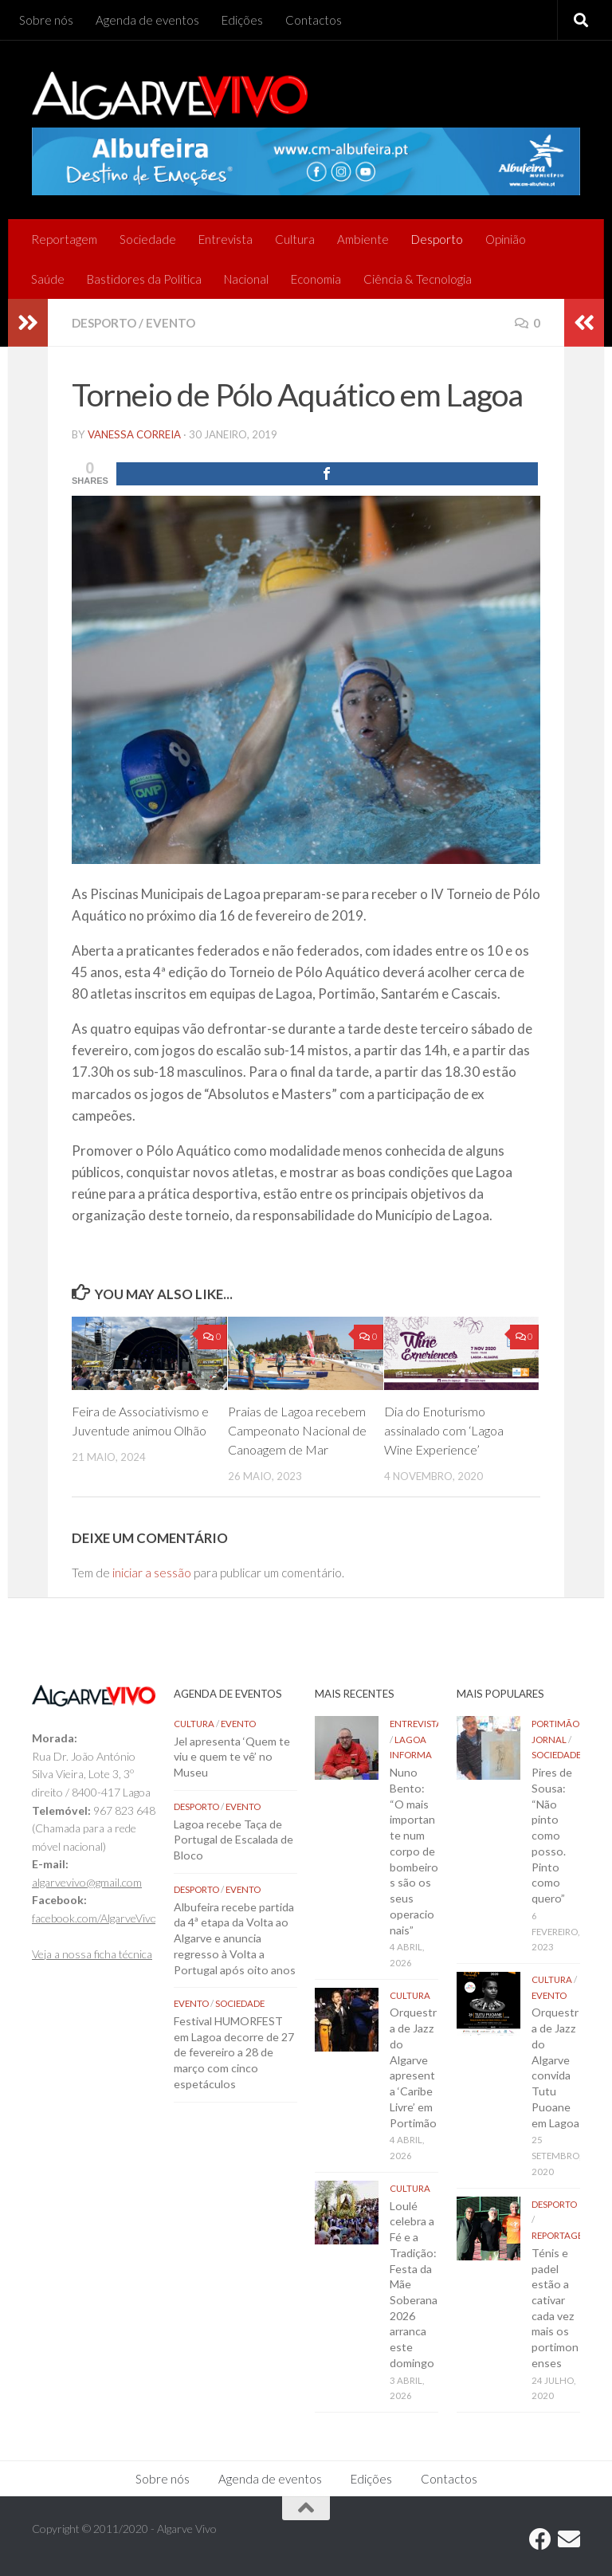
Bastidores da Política (144, 279)
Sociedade (148, 239)
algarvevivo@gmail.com (87, 1882)
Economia (316, 279)
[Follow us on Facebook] (540, 2539)
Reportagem (64, 239)
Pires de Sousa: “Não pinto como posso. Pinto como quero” (552, 1835)
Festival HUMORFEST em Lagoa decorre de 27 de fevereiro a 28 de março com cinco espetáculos (234, 2052)
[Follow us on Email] (569, 2539)
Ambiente (363, 239)
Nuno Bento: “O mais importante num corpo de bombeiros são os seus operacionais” (414, 1850)
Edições (242, 20)
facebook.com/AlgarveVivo (94, 1918)
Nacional (246, 279)
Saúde (48, 279)
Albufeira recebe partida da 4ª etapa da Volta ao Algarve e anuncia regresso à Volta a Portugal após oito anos (235, 1938)
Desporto (437, 239)
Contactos (313, 20)
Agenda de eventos (147, 20)
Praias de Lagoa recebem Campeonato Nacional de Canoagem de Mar (297, 1430)
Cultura (295, 239)
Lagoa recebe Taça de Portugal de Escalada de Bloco (233, 1839)
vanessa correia (134, 434)
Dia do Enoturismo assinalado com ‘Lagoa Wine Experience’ (444, 1430)
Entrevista (225, 239)
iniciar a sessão (151, 1572)
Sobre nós (46, 20)
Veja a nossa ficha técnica (92, 1954)
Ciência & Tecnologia (417, 279)
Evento (170, 323)
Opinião (505, 239)
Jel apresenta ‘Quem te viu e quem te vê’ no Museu (232, 1756)
